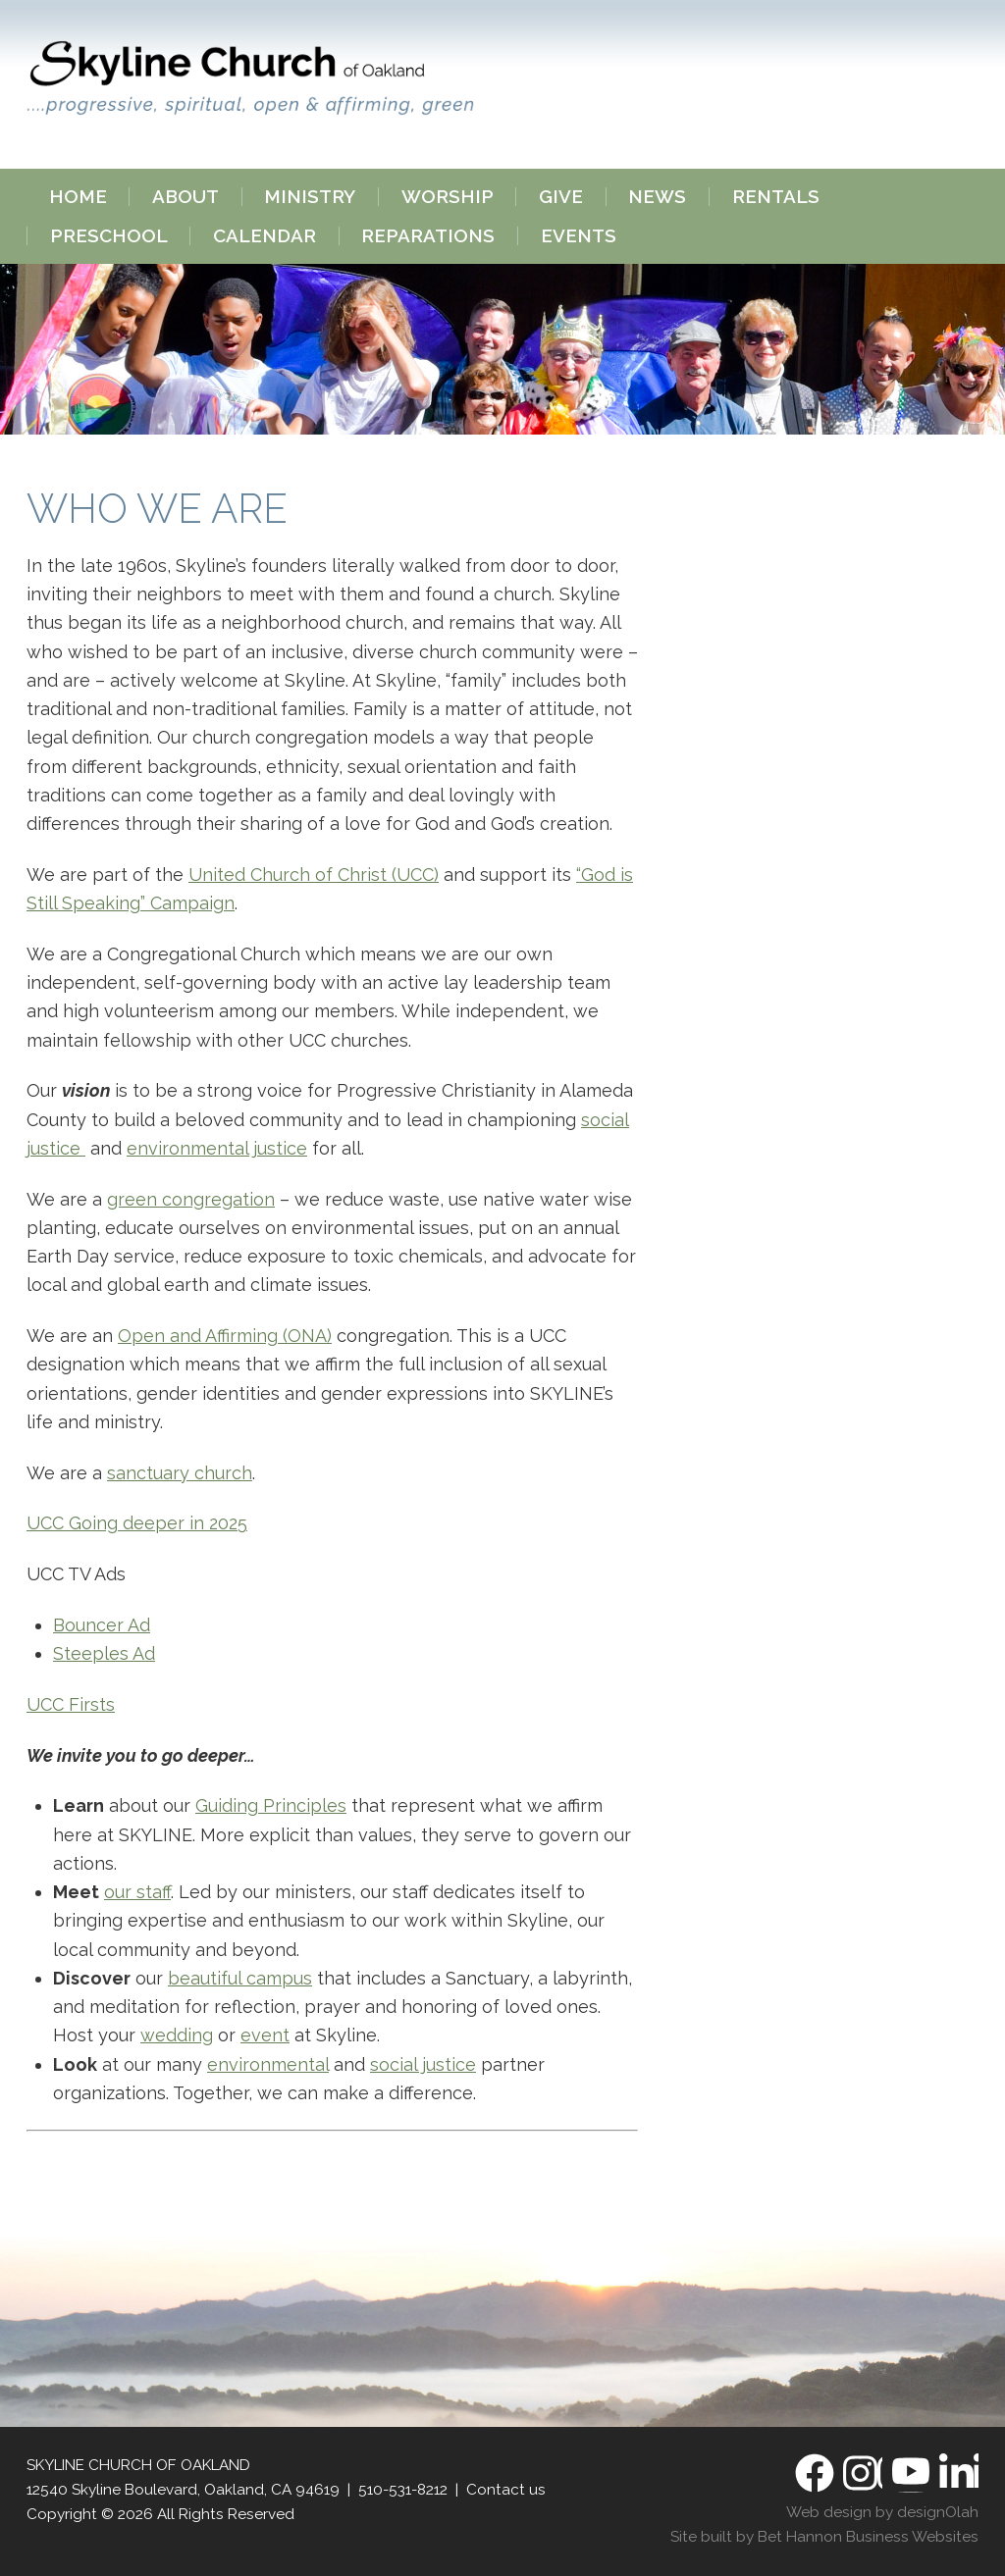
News (657, 196)
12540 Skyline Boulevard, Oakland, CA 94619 (183, 2490)
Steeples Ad (104, 1653)
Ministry (309, 196)
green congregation (191, 1199)
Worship (447, 196)
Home (78, 196)
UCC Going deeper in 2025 (136, 1523)
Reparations (428, 236)
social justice (423, 2064)
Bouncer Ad (101, 1625)
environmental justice (217, 1148)
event (265, 2035)
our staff (137, 1891)
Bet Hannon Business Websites (868, 2537)
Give (561, 196)
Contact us (506, 2490)
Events (578, 236)
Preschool (109, 236)
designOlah (938, 2512)
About (185, 196)
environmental (268, 2064)
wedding (176, 2035)
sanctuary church (179, 1473)
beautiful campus (240, 1978)
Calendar (264, 236)
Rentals (776, 196)
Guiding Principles (270, 1805)
